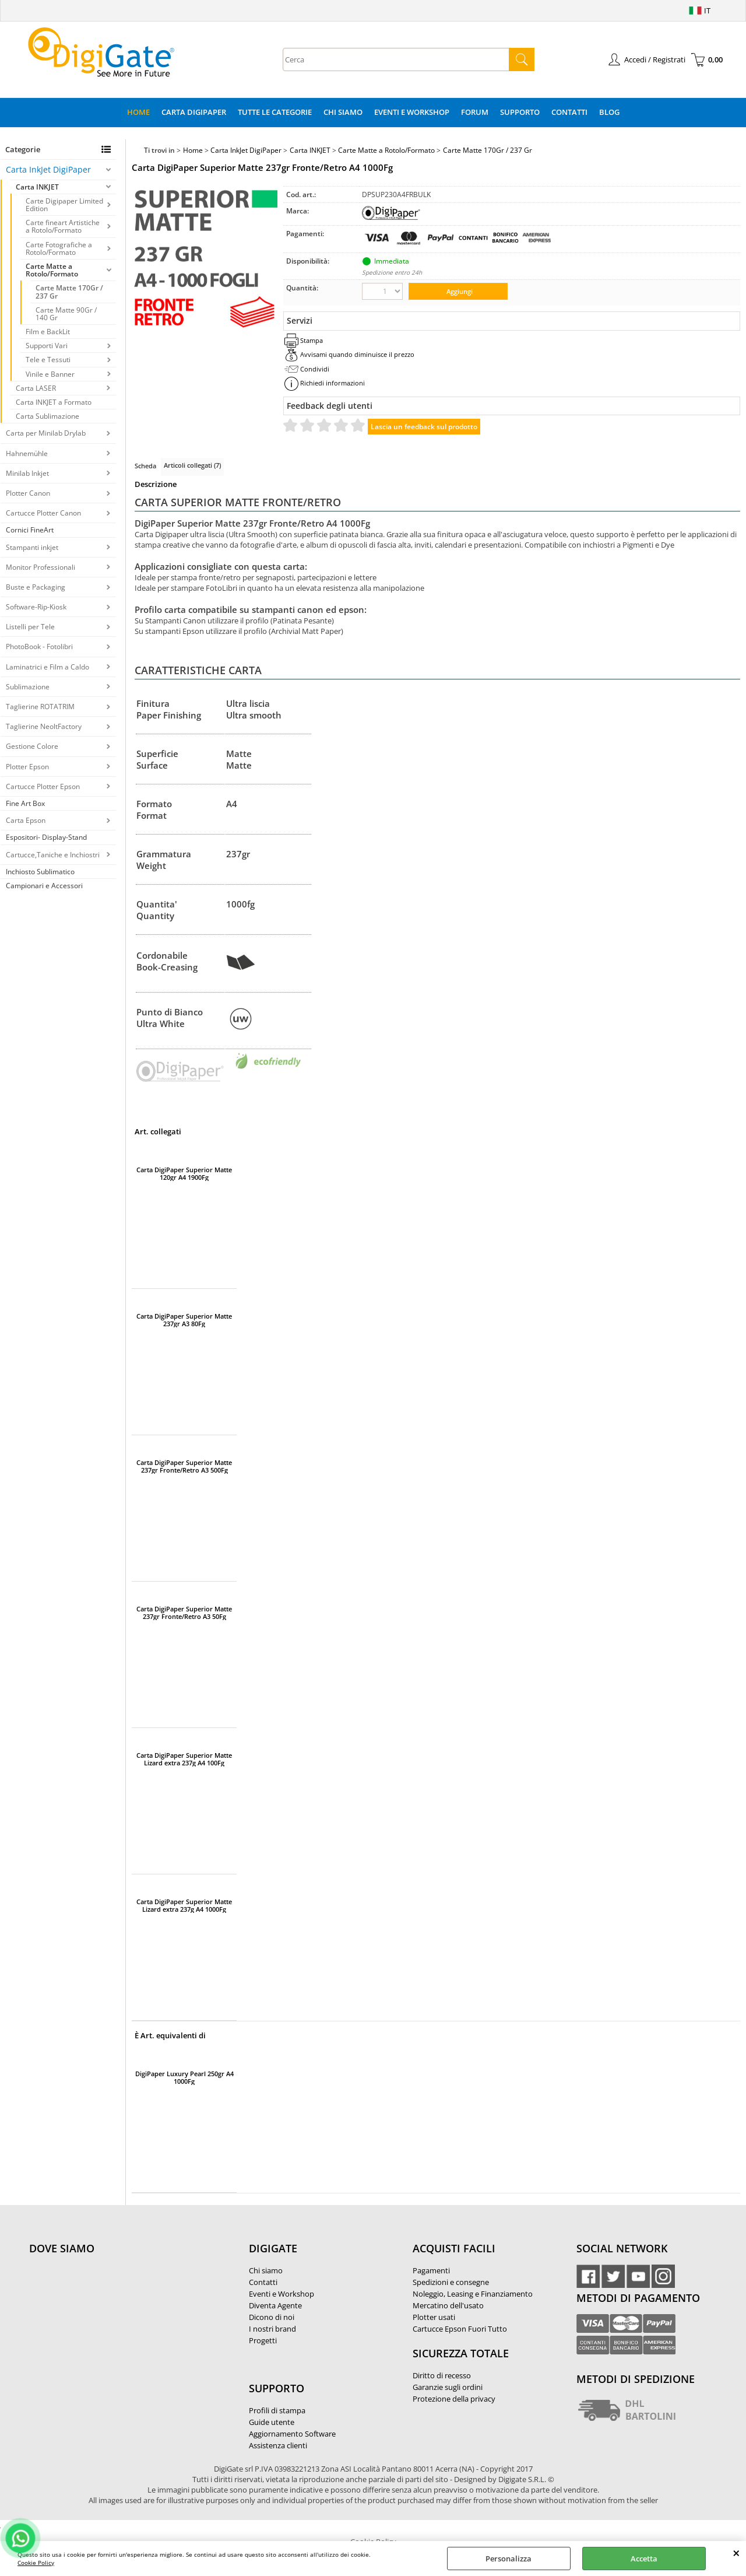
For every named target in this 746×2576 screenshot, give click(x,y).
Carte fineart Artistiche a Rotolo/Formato (63, 226)
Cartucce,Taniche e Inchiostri (53, 855)
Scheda (145, 465)
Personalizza (508, 2558)
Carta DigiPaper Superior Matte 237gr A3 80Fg (184, 1319)
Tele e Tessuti (48, 360)
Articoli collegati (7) (192, 465)
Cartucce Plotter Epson (43, 786)
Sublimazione (28, 687)
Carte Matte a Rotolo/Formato (52, 270)
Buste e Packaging (35, 587)
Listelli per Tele (30, 627)
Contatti (569, 112)
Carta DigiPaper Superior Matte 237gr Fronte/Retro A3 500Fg (184, 1466)
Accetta (644, 2558)
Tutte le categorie (275, 112)
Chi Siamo (343, 112)
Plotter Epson (27, 767)
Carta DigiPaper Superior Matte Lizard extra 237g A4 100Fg (184, 1759)
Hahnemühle (27, 453)
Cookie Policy (35, 2563)
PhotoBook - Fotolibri (39, 646)
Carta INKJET (37, 187)
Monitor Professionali (40, 567)
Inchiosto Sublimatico (40, 872)
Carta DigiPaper (193, 112)
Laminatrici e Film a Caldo (47, 667)
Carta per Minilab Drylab (46, 433)
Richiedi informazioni (332, 382)
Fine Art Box (25, 803)
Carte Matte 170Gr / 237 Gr (69, 291)
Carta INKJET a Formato (54, 402)
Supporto (520, 112)
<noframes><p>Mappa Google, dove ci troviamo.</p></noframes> (116, 2326)
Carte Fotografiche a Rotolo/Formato (59, 248)
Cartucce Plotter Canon (43, 513)
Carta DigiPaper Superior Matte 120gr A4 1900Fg (184, 1173)
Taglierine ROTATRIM (40, 707)
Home (138, 112)
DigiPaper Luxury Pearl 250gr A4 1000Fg (184, 2077)
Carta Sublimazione (47, 416)
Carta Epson (25, 820)
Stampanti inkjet (32, 547)
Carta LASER (36, 388)
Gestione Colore (32, 746)
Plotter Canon (28, 493)
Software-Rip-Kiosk (36, 607)
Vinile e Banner (50, 374)
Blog (609, 112)
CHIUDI (736, 2553)
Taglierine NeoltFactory (44, 726)
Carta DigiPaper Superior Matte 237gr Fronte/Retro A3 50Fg (184, 1612)
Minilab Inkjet (27, 473)
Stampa (311, 340)
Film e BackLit (48, 332)
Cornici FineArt (30, 530)
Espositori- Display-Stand (46, 837)
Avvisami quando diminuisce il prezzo (357, 354)
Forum (474, 112)
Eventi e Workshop (411, 112)
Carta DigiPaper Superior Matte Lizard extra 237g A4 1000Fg (184, 1905)
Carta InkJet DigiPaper (48, 169)
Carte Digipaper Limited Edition (64, 204)
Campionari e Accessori (44, 886)
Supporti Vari (47, 346)
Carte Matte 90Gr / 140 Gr (66, 314)
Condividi (314, 369)
